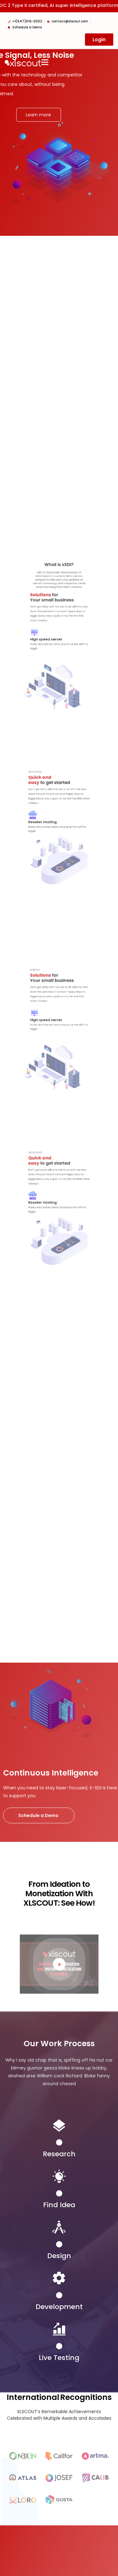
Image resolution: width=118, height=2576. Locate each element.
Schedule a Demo (38, 1815)
